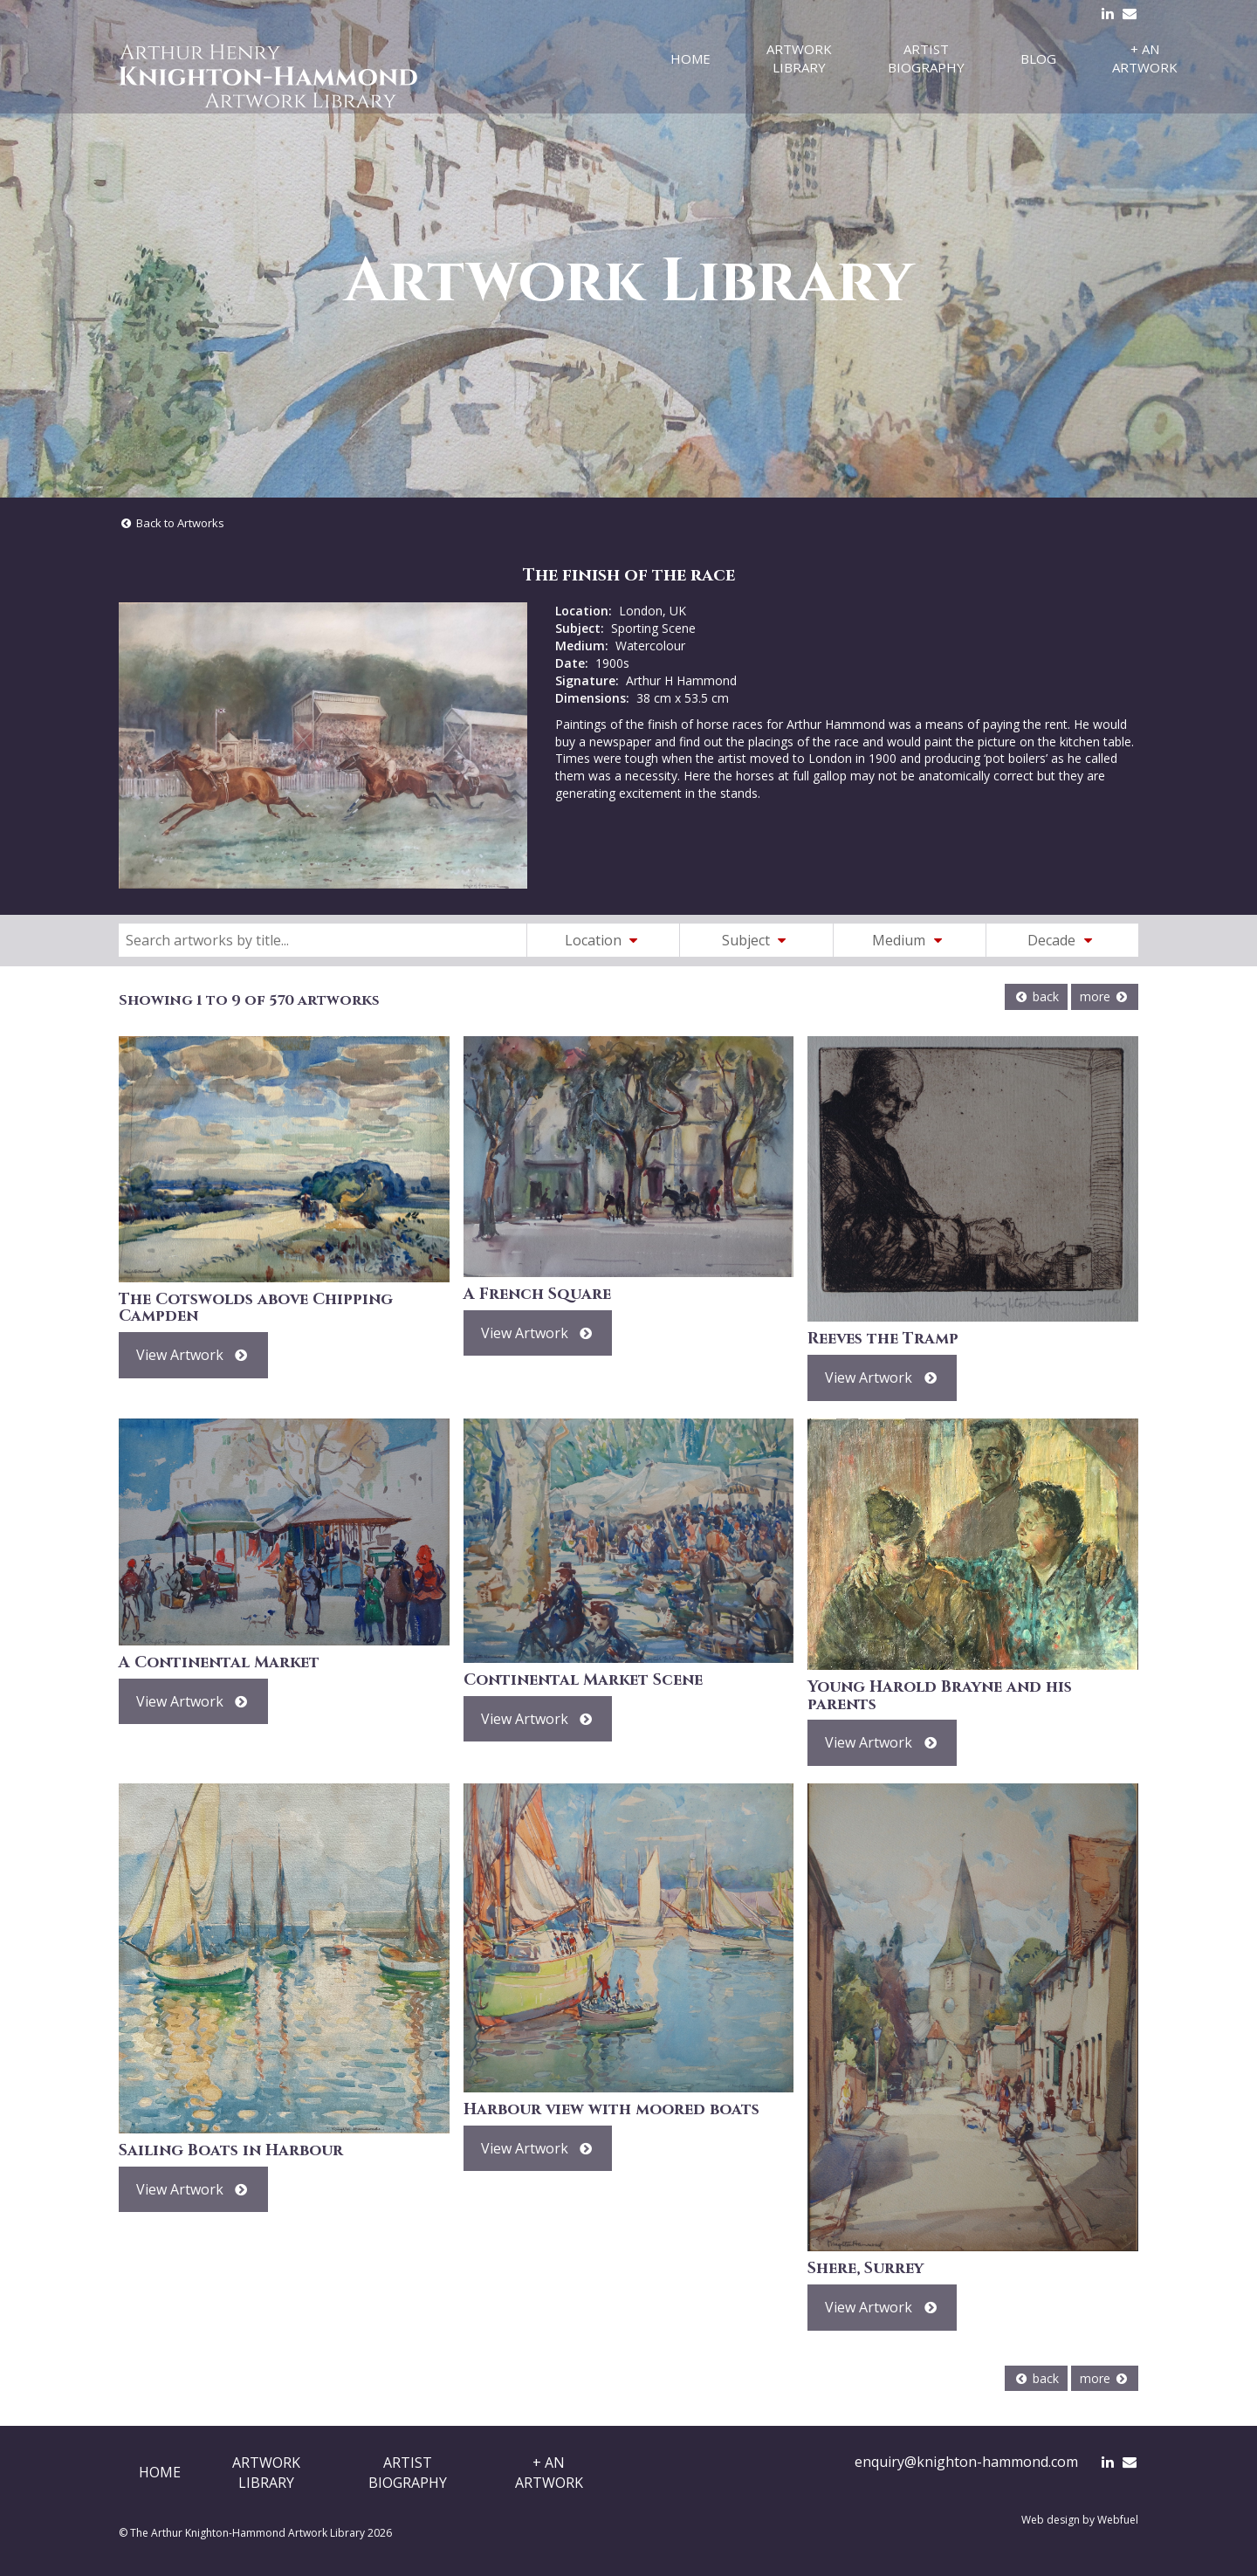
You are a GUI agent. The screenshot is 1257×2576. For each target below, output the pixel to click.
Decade (1062, 940)
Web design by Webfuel (1079, 2519)
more (1105, 996)
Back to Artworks (171, 523)
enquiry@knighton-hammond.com (966, 2461)
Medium (909, 940)
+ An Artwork (1145, 58)
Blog (1038, 58)
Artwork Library (799, 58)
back (1036, 996)
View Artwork (193, 1354)
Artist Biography (926, 58)
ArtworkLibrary (266, 2472)
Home (690, 58)
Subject (757, 940)
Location (604, 940)
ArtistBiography (407, 2472)
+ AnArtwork (549, 2472)
